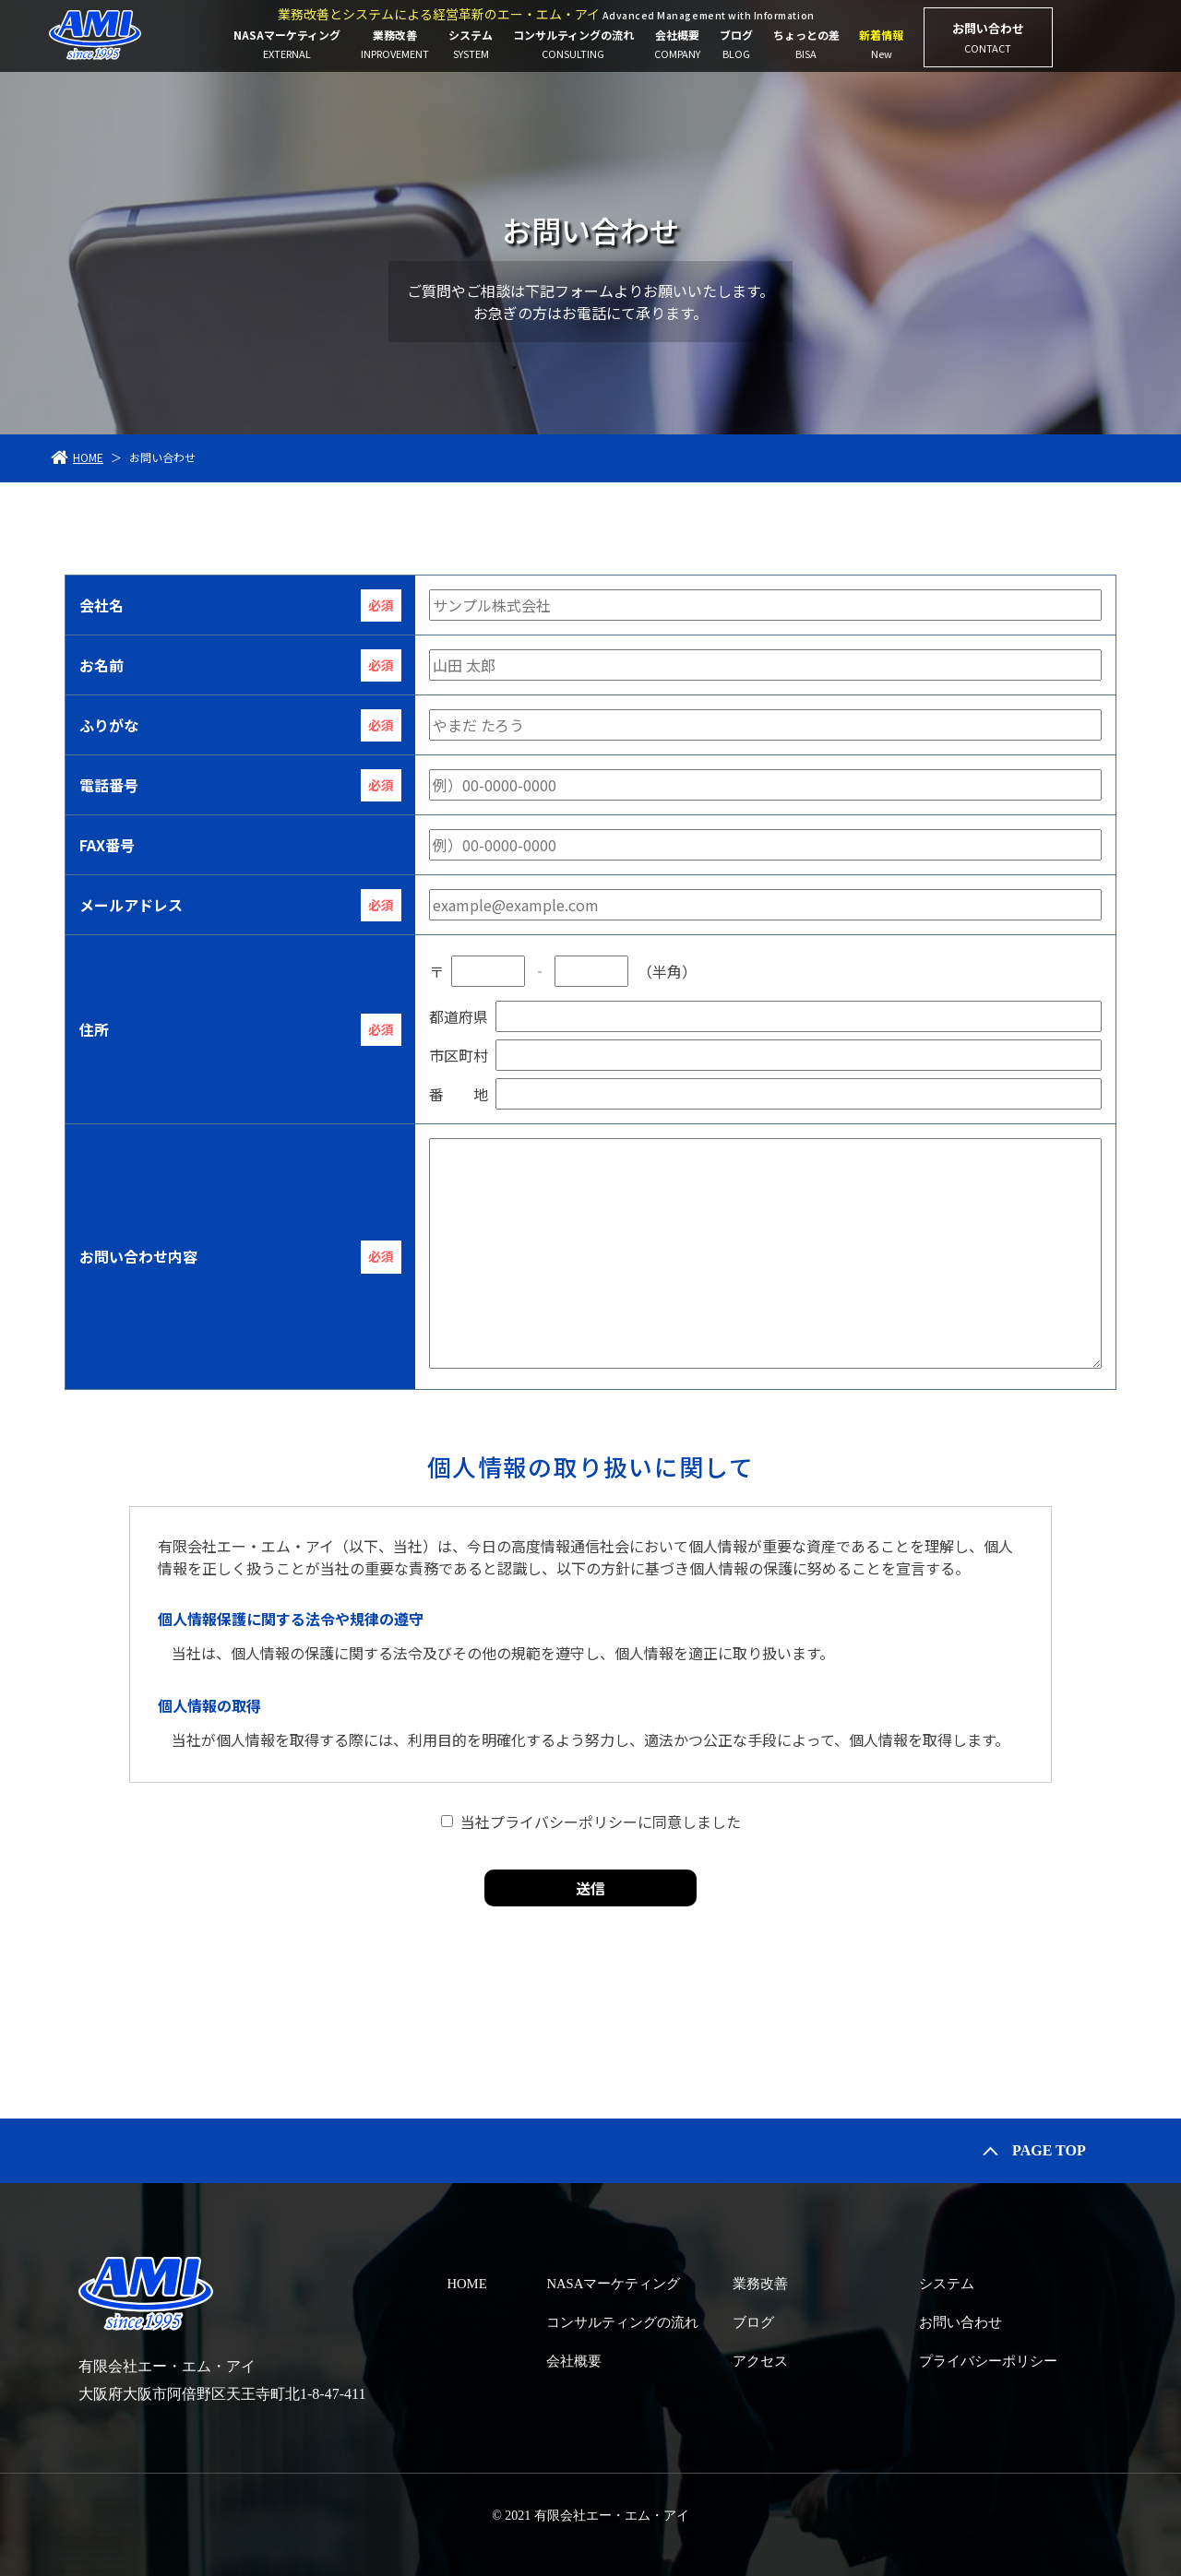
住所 (94, 1029)
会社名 (101, 605)
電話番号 (108, 785)
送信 (590, 1888)
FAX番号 (107, 845)
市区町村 (458, 1055)
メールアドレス (131, 905)
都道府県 (458, 1016)
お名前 (101, 665)
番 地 (458, 1094)
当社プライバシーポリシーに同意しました (600, 1821)
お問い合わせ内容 (138, 1256)
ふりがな (108, 725)
